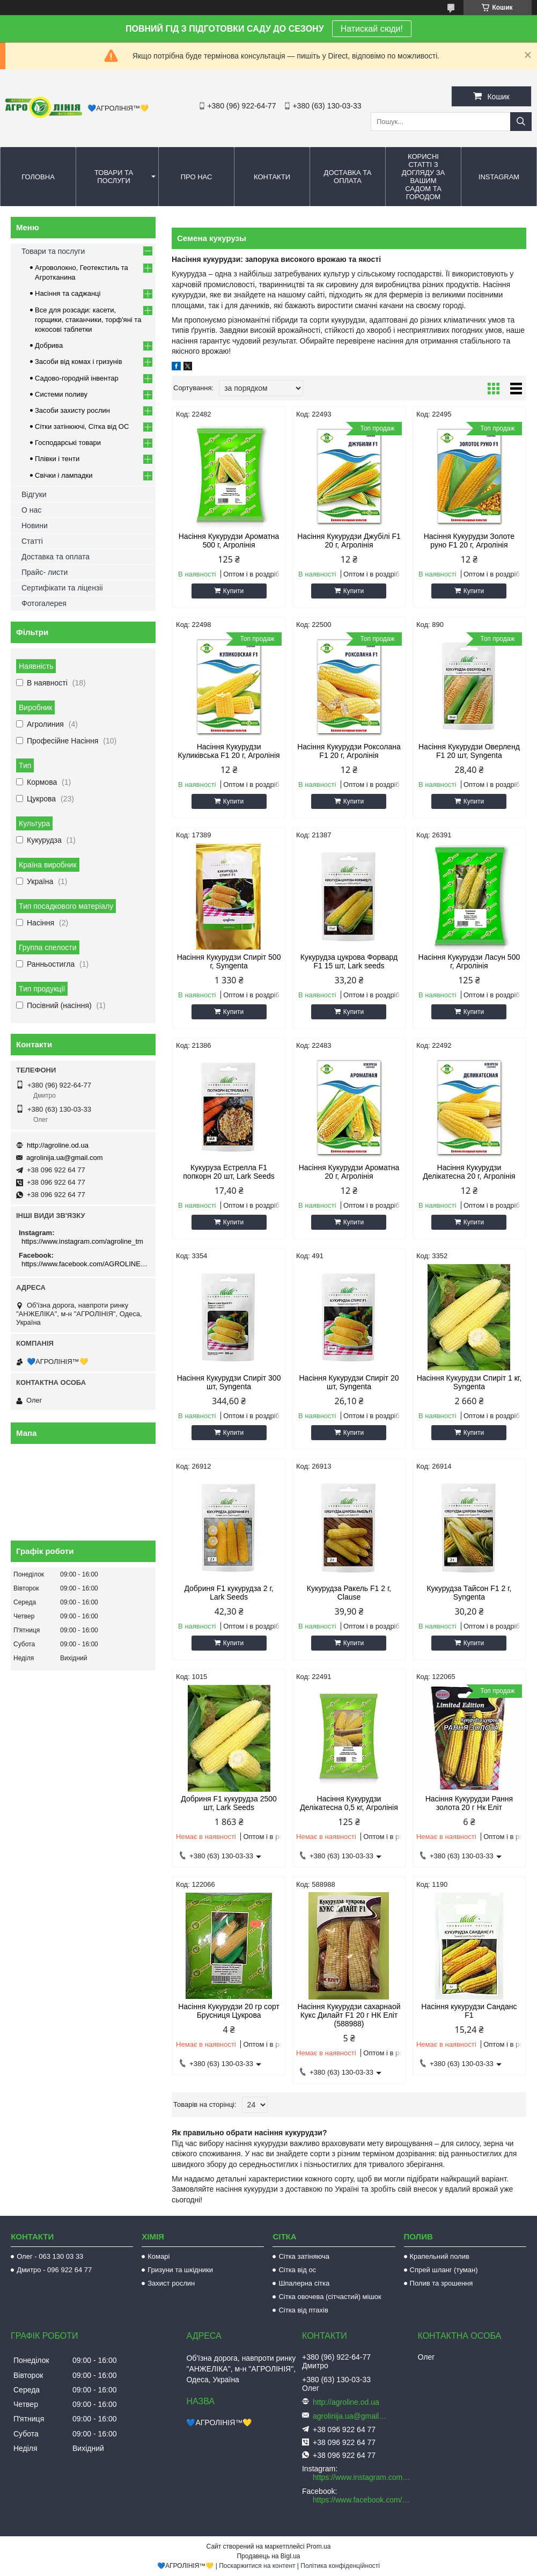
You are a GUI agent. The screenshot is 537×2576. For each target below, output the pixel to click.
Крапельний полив (439, 2256)
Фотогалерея (44, 603)
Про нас (196, 177)
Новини (34, 525)
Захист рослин (171, 2283)
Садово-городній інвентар (77, 378)
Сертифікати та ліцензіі (62, 587)
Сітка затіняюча (303, 2256)
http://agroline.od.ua (58, 1145)
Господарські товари (68, 443)
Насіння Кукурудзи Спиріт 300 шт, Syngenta (229, 1382)
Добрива (49, 345)
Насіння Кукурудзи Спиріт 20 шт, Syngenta (349, 1382)
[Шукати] (521, 121)
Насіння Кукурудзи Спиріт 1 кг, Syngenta (469, 1382)
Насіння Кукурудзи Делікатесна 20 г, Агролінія (469, 1171)
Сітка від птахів (303, 2310)
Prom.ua (318, 2546)
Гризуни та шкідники (180, 2270)
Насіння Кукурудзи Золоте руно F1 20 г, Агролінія (469, 540)
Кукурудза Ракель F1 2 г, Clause (349, 1592)
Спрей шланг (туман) (444, 2270)
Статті (32, 541)
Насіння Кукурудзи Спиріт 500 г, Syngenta (229, 961)
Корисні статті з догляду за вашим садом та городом (423, 176)
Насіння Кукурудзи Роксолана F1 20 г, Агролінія (349, 751)
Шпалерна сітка (303, 2283)
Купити (233, 591)
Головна (38, 177)
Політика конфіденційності (340, 2566)
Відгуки (34, 494)
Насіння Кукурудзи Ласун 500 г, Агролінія (469, 961)
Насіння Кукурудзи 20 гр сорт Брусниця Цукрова (228, 2010)
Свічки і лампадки (64, 475)
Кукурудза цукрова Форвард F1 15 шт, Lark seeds (349, 961)
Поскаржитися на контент (257, 2566)
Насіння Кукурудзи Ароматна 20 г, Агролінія (349, 1171)
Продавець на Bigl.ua (268, 2556)
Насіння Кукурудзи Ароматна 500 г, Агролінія (229, 540)
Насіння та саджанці (67, 293)
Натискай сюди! (372, 28)
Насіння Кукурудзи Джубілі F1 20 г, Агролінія (348, 540)
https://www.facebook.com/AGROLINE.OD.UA (84, 1264)
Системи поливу (61, 394)
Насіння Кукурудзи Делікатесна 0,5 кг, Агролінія (349, 1803)
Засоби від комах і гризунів (78, 361)
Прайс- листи (44, 572)
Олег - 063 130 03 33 (50, 2256)
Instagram (499, 177)
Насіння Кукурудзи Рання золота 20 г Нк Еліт (469, 1803)
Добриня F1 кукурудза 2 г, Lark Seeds (228, 1592)
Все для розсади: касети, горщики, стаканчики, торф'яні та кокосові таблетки (88, 319)
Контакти (272, 177)
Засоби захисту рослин (72, 410)
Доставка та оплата (348, 177)
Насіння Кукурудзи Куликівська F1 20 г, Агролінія (229, 751)
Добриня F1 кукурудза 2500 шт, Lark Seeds (228, 1803)
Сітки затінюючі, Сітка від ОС (82, 426)
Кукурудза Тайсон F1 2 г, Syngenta (468, 1592)
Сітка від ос (297, 2270)
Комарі (159, 2256)
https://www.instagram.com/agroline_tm (82, 1241)
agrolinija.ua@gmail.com (64, 1158)
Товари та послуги (113, 177)
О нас (31, 510)
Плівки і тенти (57, 459)
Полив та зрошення (441, 2283)
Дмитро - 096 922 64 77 (54, 2270)
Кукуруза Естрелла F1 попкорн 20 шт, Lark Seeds (229, 1171)
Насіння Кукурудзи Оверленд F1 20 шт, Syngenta (469, 751)
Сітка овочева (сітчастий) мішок (329, 2297)
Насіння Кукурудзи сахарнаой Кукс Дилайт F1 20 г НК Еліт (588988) (348, 2015)
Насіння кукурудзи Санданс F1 (469, 2010)
